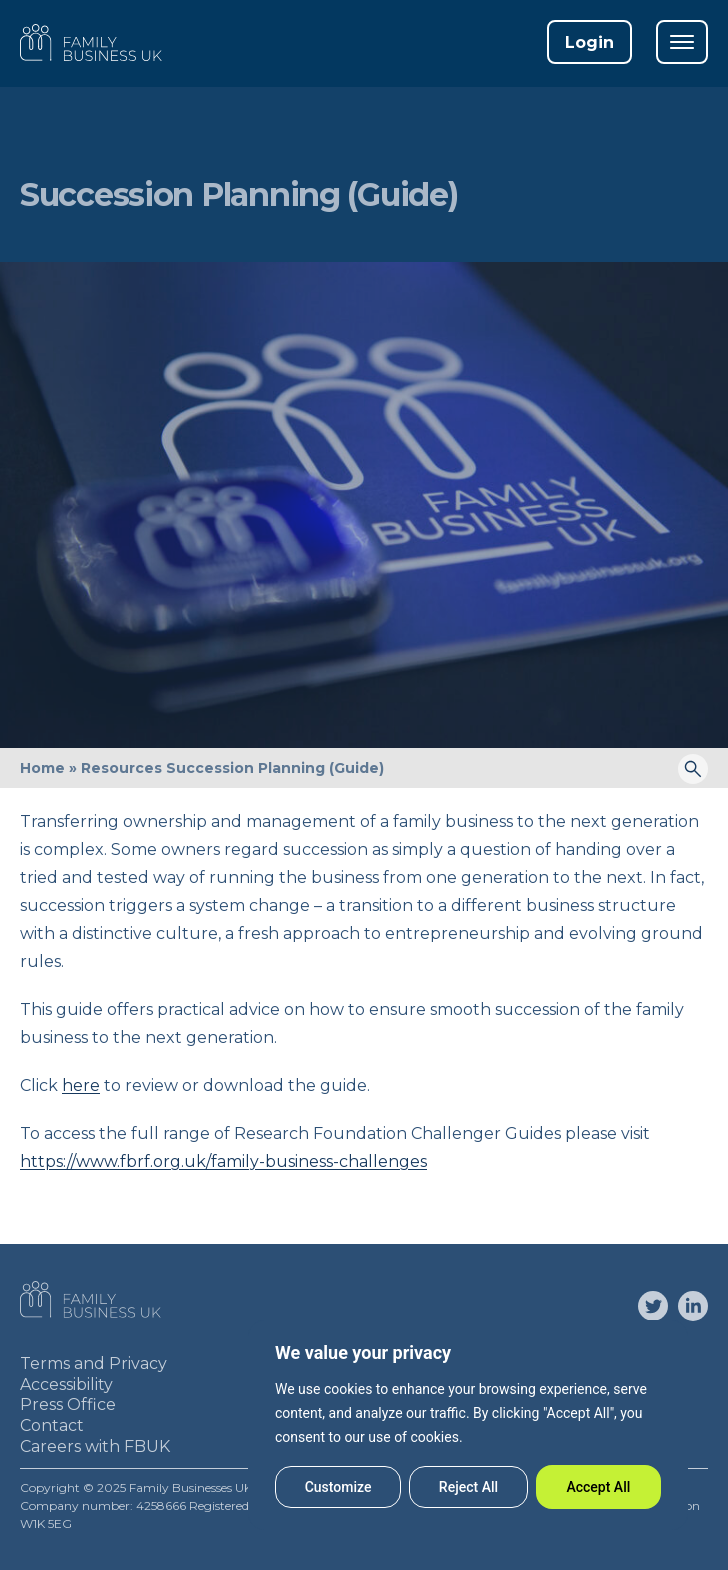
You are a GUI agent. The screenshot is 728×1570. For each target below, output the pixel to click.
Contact (52, 1425)
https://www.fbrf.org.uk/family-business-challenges (223, 1161)
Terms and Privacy (93, 1363)
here (81, 1085)
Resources (121, 768)
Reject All (468, 1487)
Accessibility (66, 1384)
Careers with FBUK (95, 1446)
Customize (338, 1487)
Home (42, 768)
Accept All (598, 1487)
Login (589, 42)
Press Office (68, 1404)
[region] (468, 1425)
